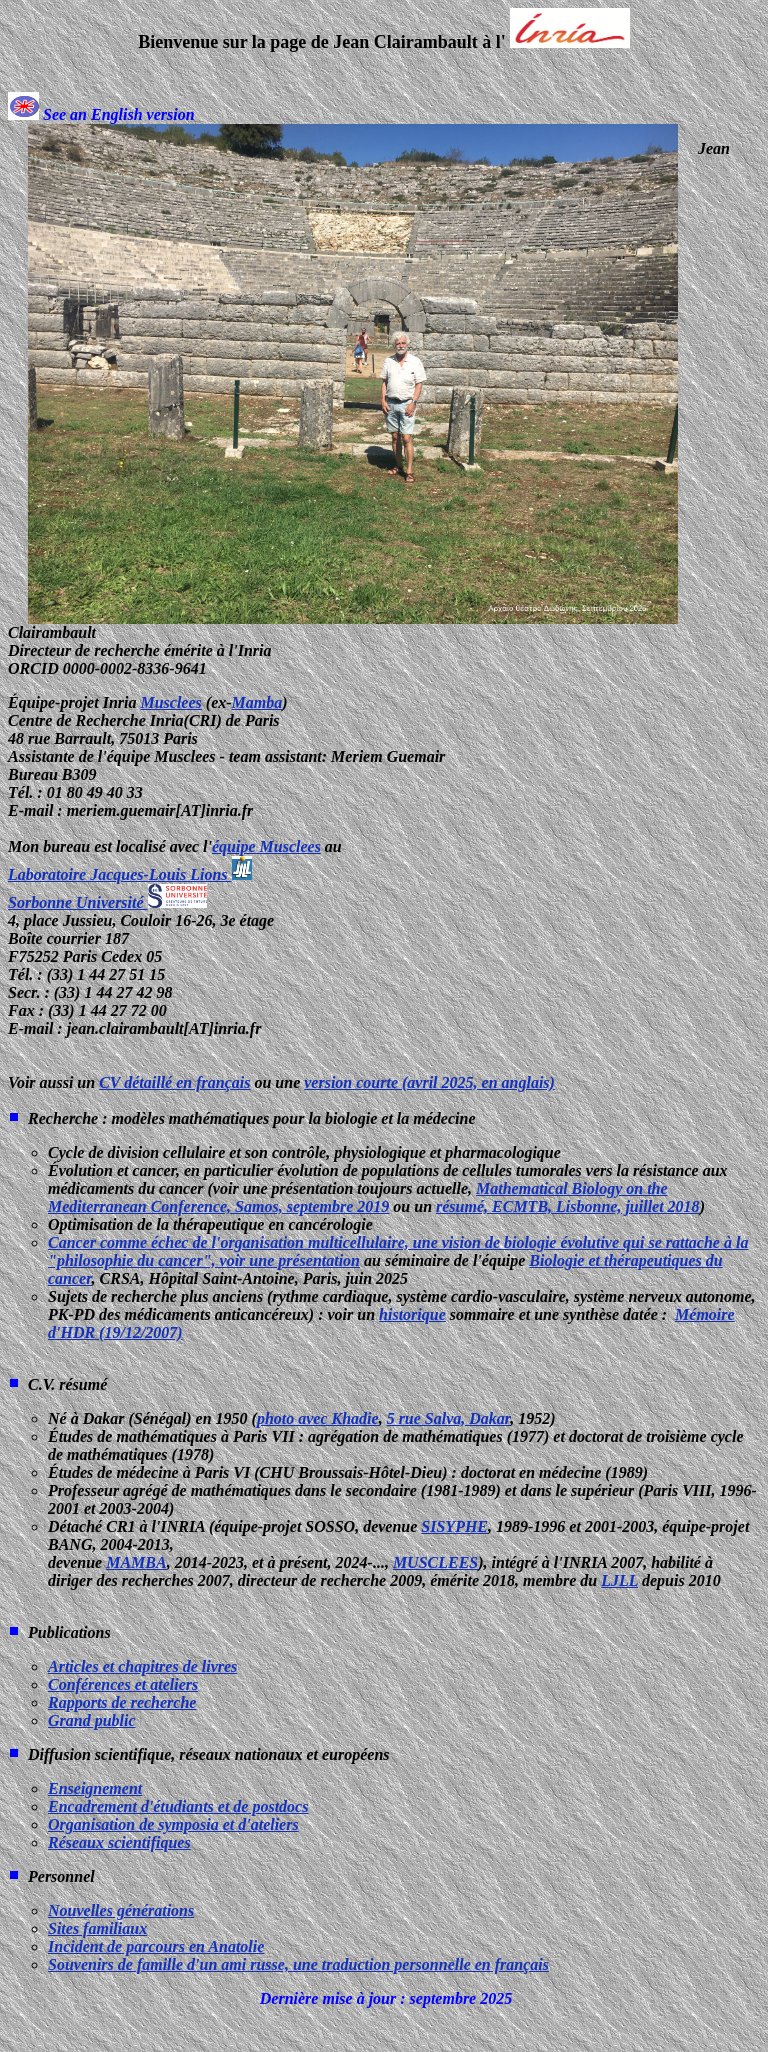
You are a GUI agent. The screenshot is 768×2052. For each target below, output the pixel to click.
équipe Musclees (266, 846)
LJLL (619, 1580)
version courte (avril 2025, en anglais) (429, 1082)
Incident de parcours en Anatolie (156, 1946)
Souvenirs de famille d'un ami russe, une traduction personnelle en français (298, 1964)
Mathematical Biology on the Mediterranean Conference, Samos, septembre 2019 (358, 1197)
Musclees (170, 702)
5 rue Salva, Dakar (449, 1418)
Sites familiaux (97, 1928)
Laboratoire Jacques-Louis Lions (130, 874)
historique (412, 1314)
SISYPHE (454, 1526)
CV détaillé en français (174, 1082)
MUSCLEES (435, 1562)
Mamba (257, 702)
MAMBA (136, 1562)
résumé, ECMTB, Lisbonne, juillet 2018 (568, 1206)
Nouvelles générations (121, 1910)
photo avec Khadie (318, 1418)
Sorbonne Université (107, 902)
